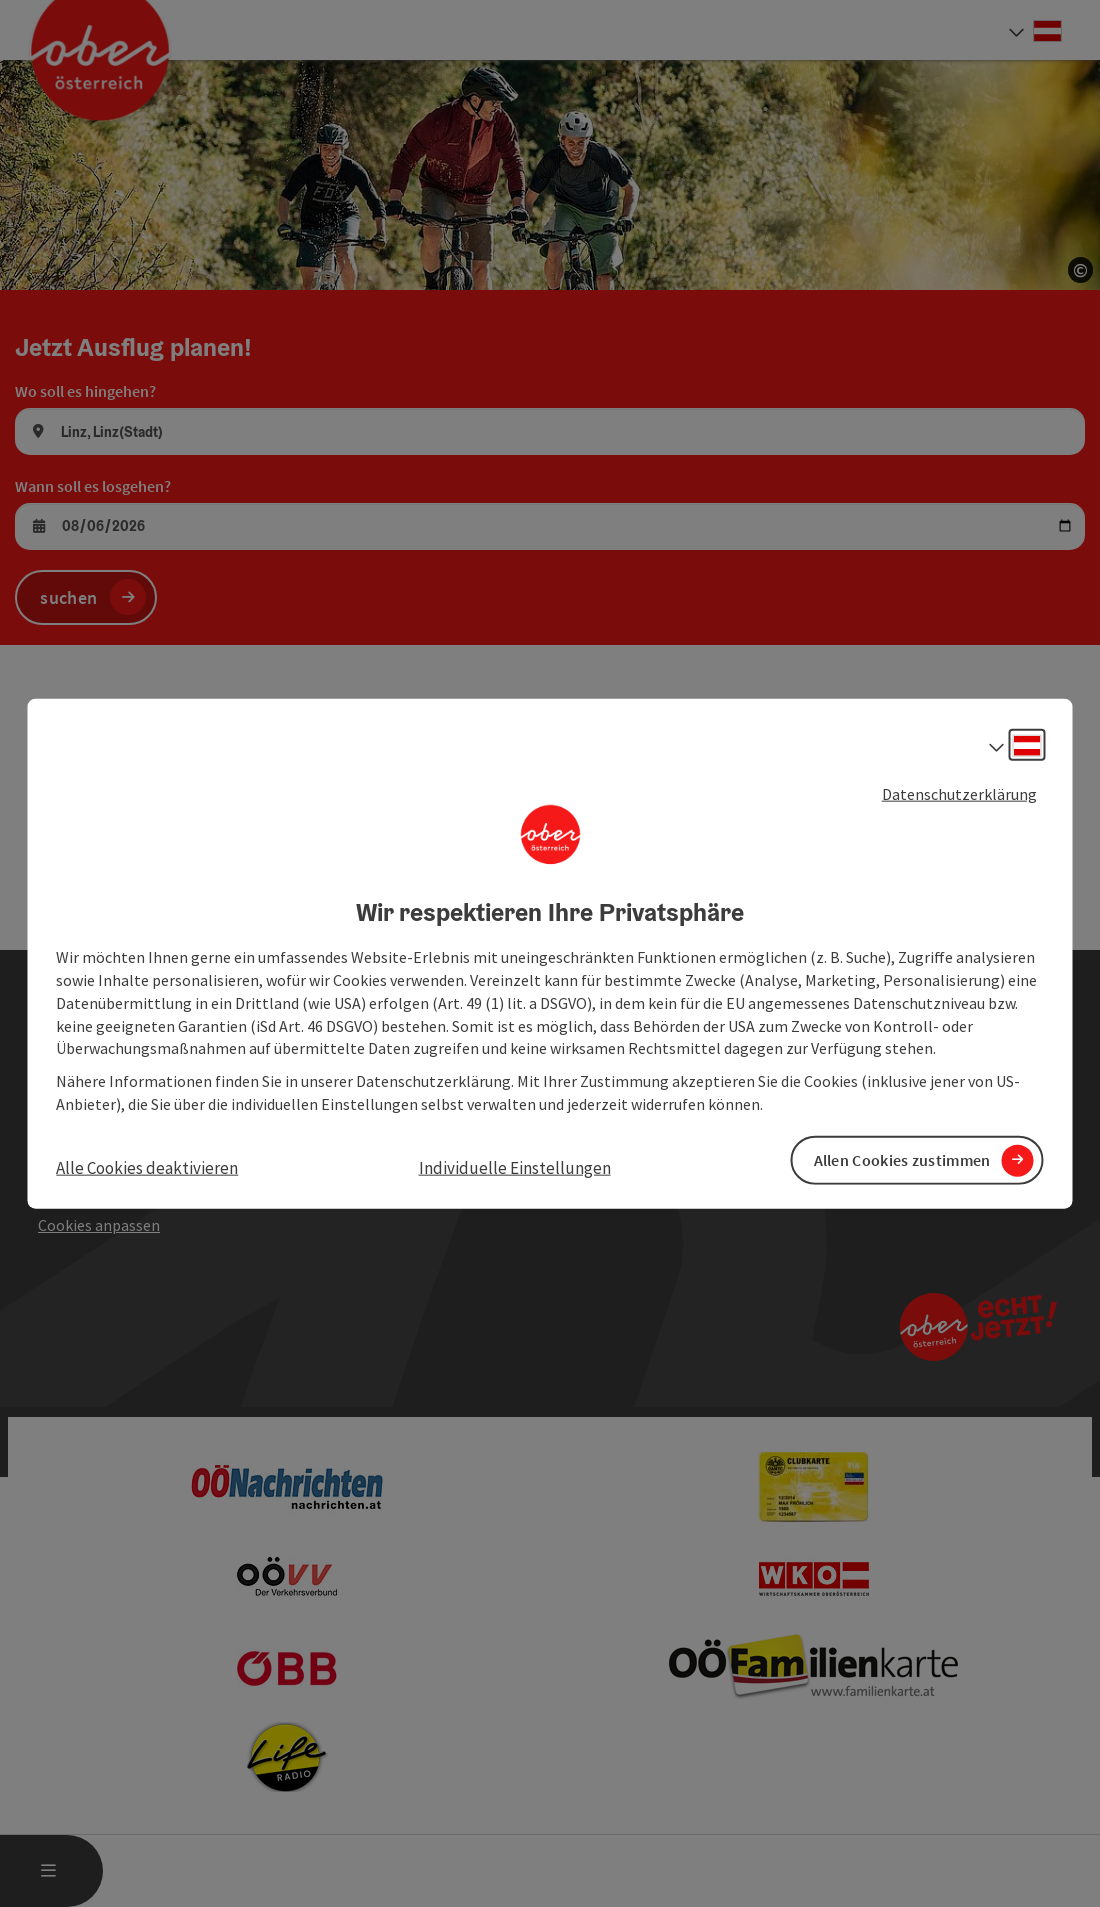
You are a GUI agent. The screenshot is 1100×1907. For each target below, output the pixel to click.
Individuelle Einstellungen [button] (515, 1168)
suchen (68, 597)
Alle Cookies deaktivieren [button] (147, 1168)
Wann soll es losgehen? (93, 486)
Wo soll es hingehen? (85, 391)
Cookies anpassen (99, 1225)
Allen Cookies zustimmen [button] (902, 1160)
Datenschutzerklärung (959, 793)
